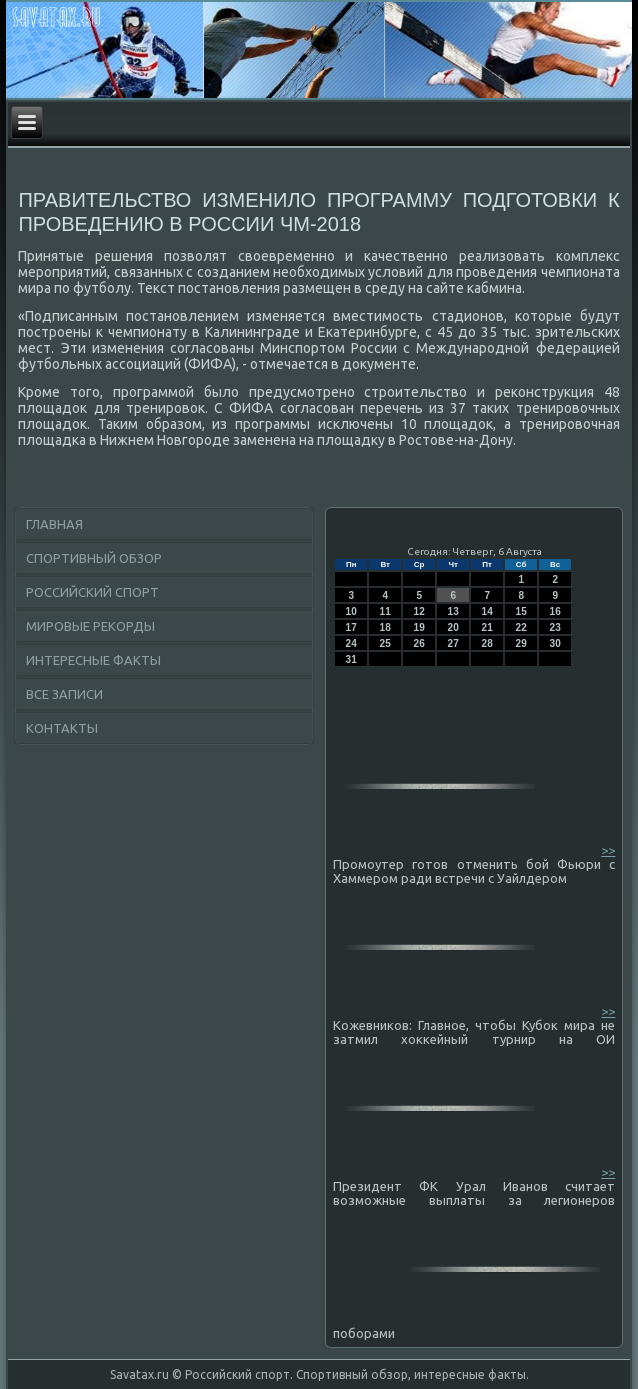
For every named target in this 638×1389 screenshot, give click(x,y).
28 (487, 643)
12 (419, 611)
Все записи (64, 694)
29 (521, 643)
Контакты (62, 728)
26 (419, 643)
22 (521, 627)
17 (351, 627)
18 (385, 627)
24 (351, 643)
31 (351, 659)
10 (351, 611)
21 (487, 627)
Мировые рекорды (90, 626)
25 (385, 643)
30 (555, 643)
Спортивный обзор (94, 558)
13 (453, 611)
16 (555, 611)
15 (521, 611)
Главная (54, 524)
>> (608, 850)
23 (555, 627)
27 (453, 643)
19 (419, 627)
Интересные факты (93, 660)
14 (487, 611)
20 (453, 627)
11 (385, 611)
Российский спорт (92, 592)
